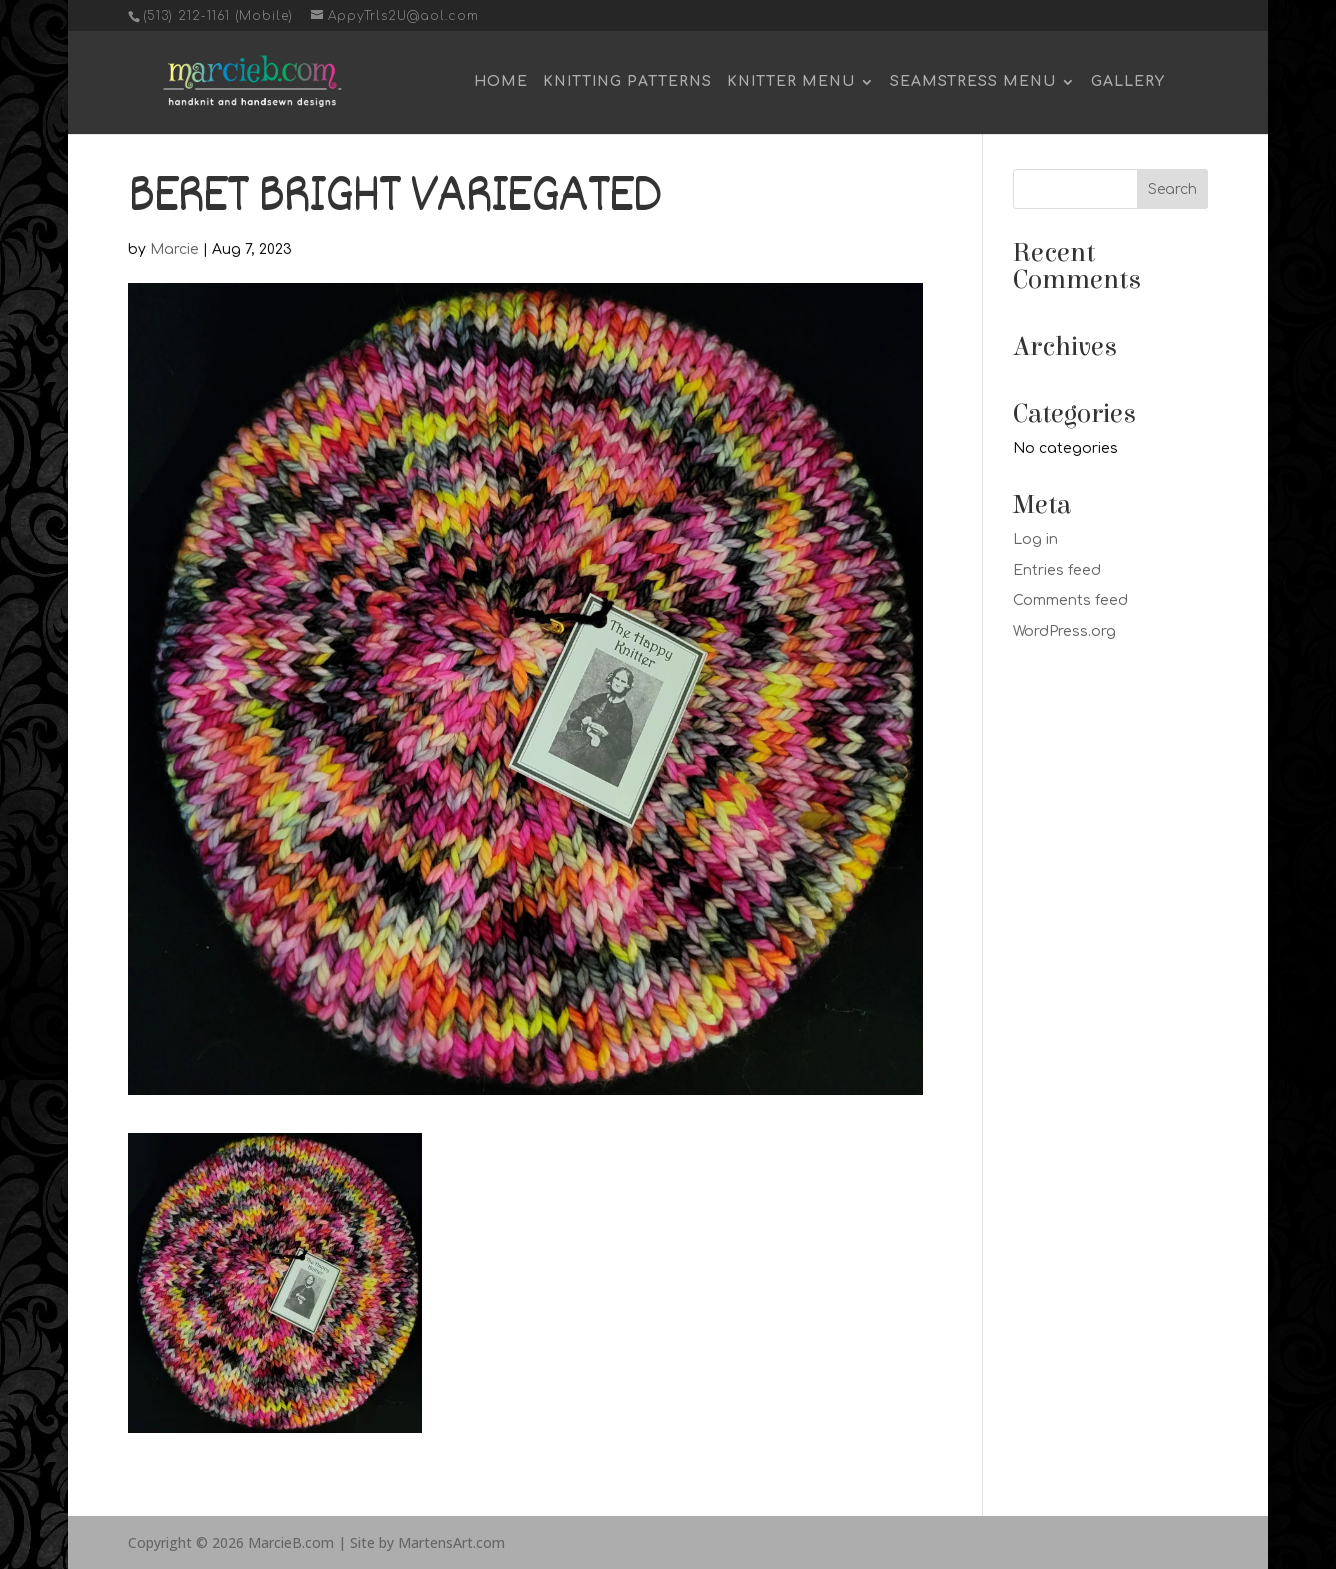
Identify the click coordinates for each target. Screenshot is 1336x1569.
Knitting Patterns (627, 82)
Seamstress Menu (973, 82)
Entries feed (1057, 570)
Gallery (1128, 82)
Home (501, 82)
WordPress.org (1064, 631)
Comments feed (1070, 600)
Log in (1035, 539)
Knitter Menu (791, 82)
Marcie (174, 249)
